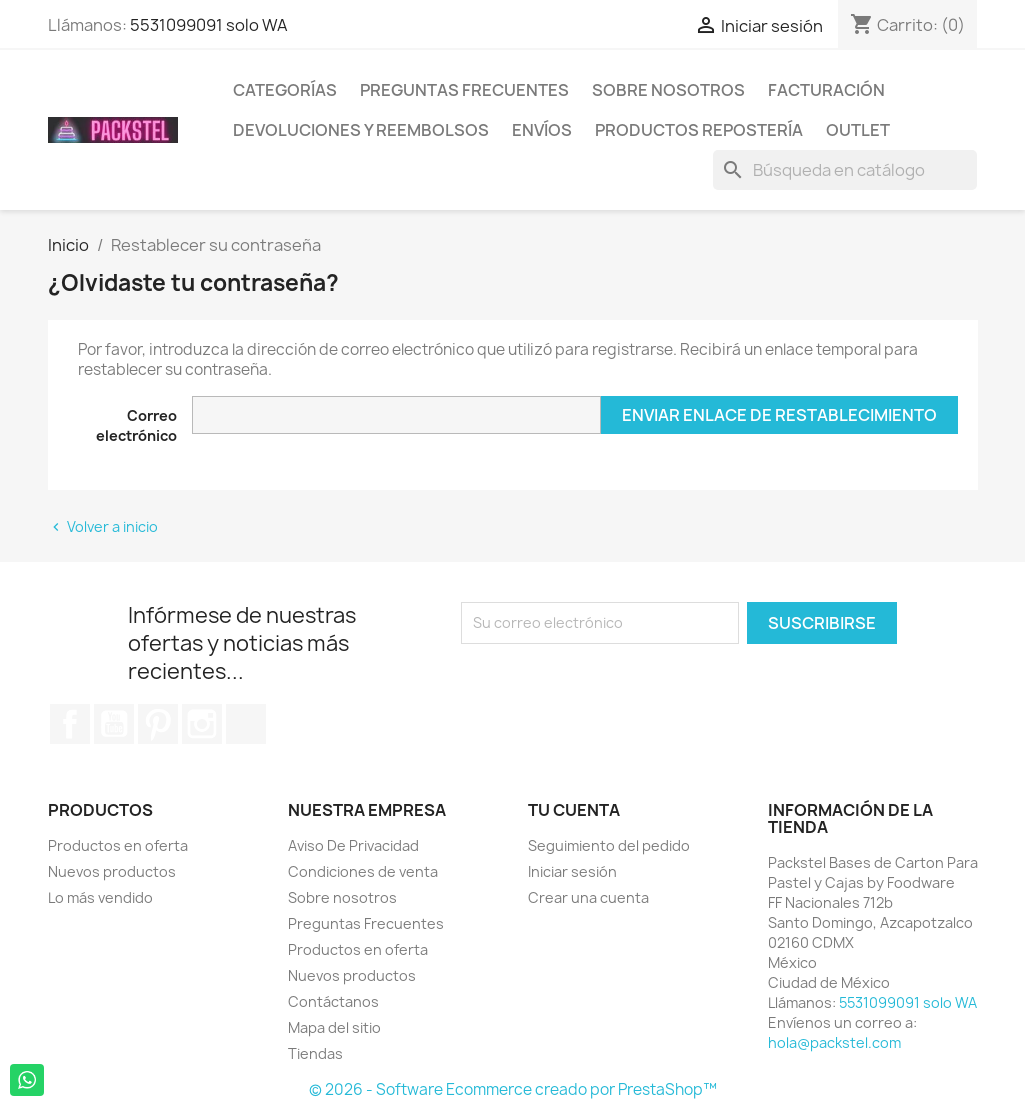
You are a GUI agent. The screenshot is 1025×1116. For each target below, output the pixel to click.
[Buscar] (845, 170)
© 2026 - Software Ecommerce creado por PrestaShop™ (513, 1089)
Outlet (858, 130)
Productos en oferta (118, 845)
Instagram (202, 724)
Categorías (285, 90)
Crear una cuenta (588, 897)
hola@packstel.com (834, 1042)
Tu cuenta (574, 810)
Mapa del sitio (334, 1027)
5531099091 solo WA (209, 25)
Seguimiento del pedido (609, 845)
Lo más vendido (100, 897)
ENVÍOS (542, 130)
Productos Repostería (699, 130)
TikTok (246, 724)
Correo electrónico (136, 425)
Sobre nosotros (668, 90)
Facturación (826, 90)
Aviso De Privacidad (353, 845)
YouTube (114, 724)
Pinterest (158, 724)
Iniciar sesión (572, 871)
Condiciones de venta (363, 871)
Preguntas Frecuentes (464, 90)
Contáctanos (333, 1001)
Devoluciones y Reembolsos (361, 130)
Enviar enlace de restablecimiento (779, 415)
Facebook (70, 724)
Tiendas (315, 1053)
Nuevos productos (112, 871)
